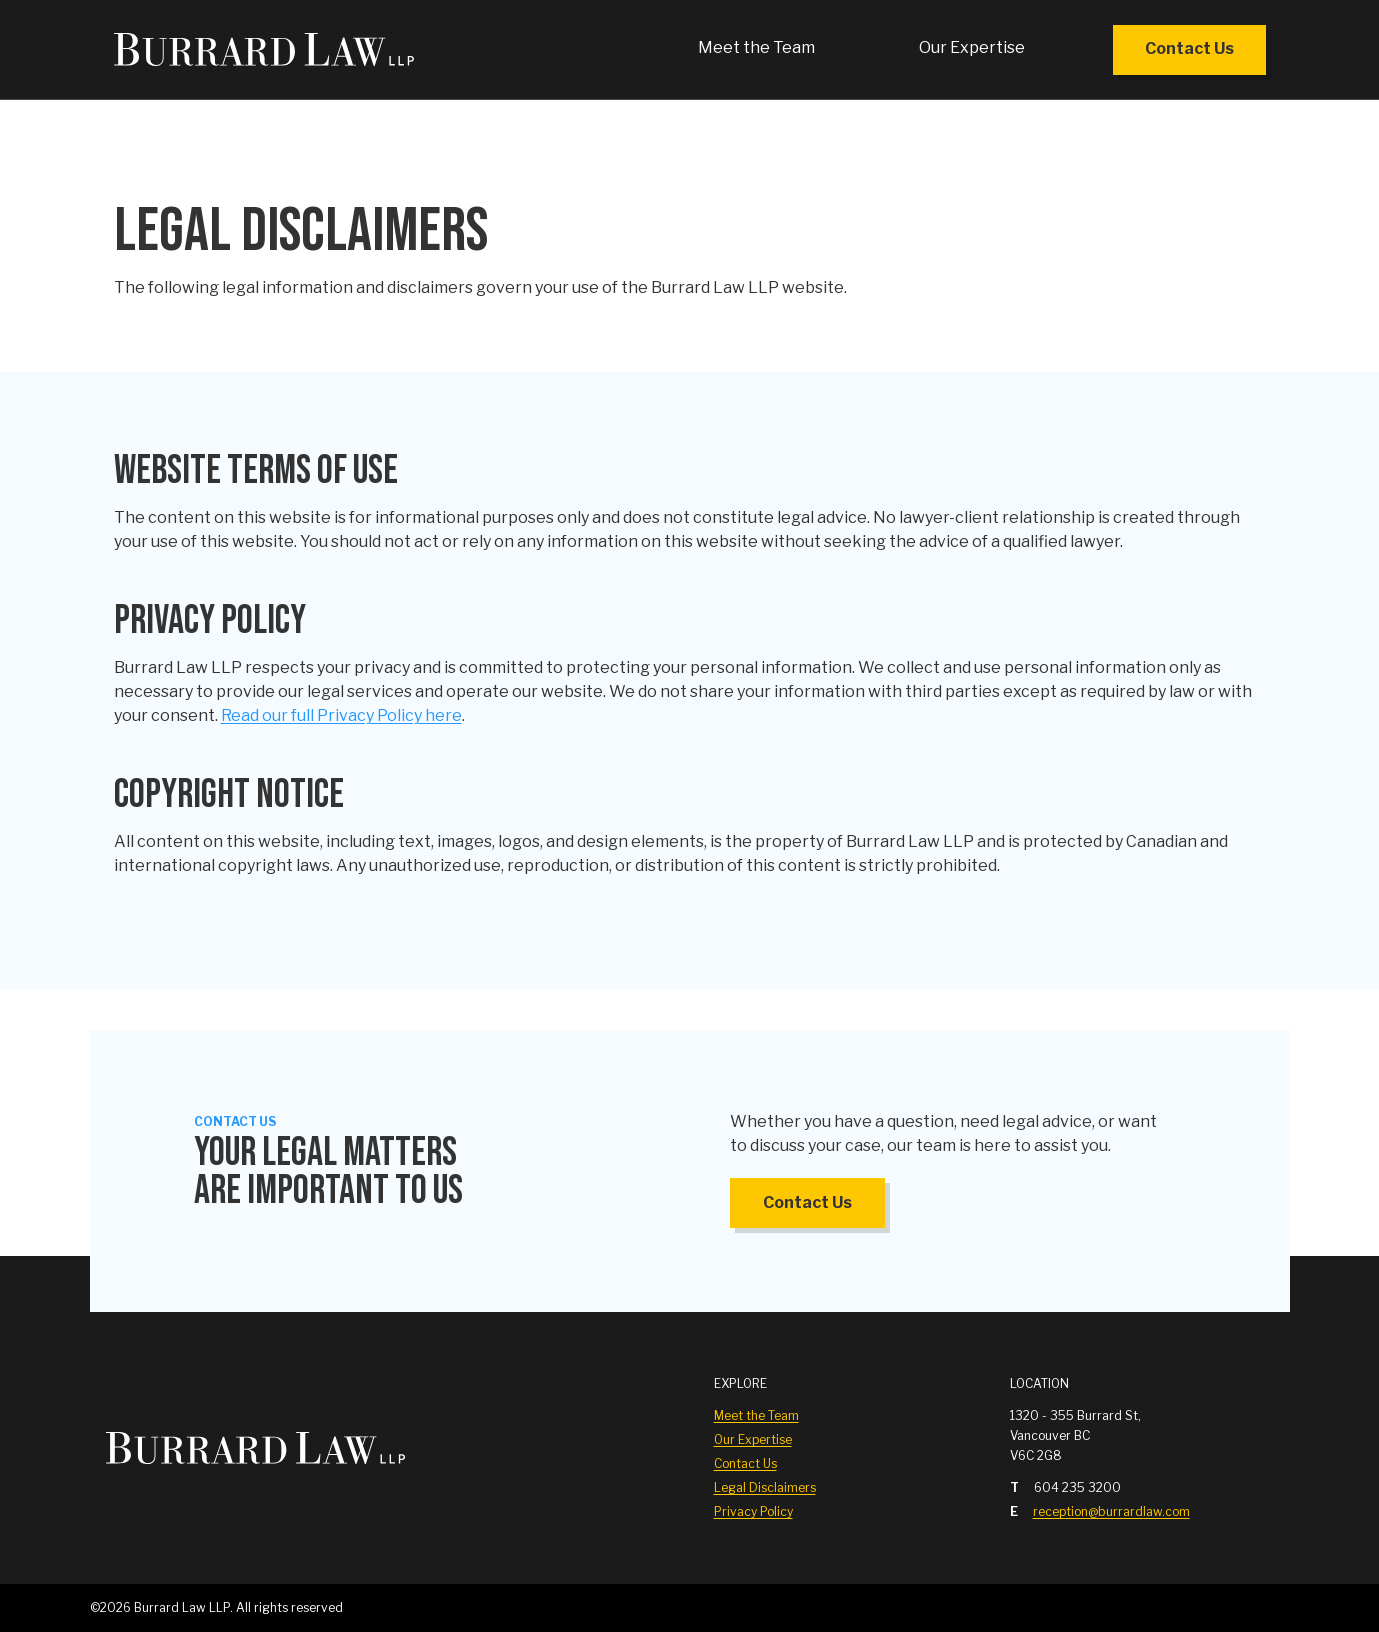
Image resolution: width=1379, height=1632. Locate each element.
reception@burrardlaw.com (1111, 1511)
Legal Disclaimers (765, 1487)
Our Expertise (972, 47)
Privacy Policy (753, 1511)
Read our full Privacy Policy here (341, 715)
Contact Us (1189, 48)
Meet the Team (756, 47)
